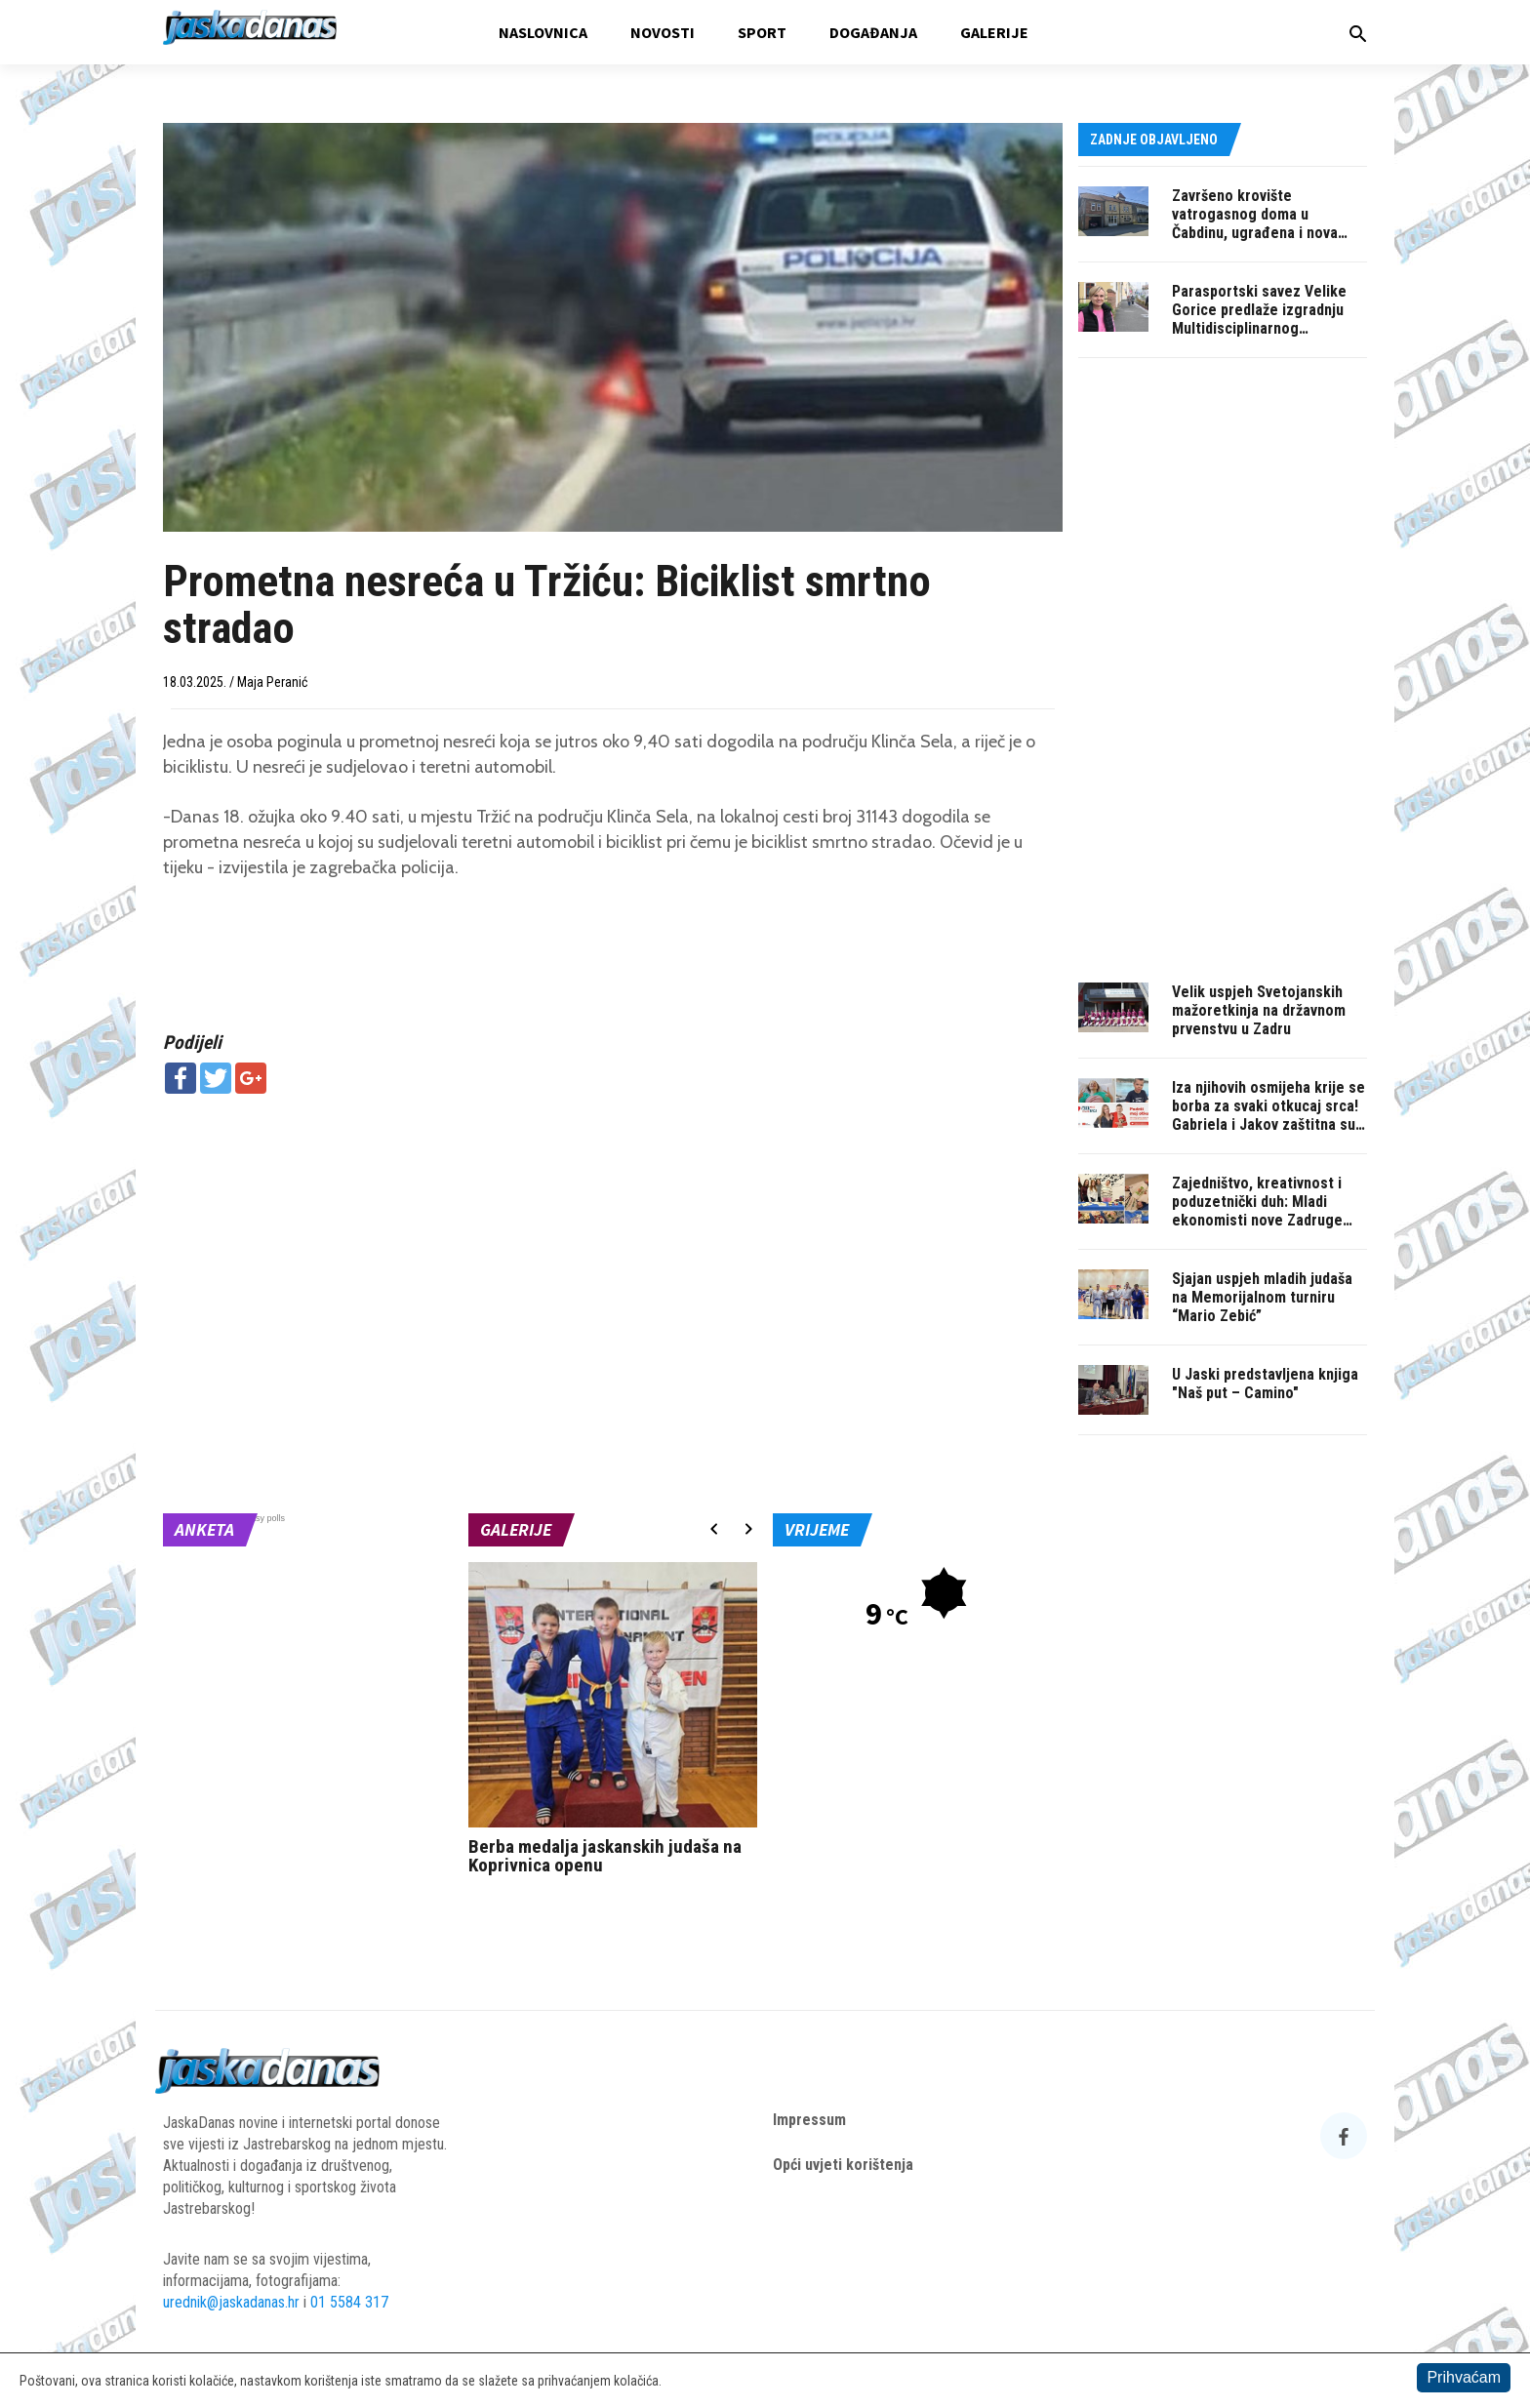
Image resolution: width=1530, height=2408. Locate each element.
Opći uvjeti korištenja (843, 2164)
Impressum (809, 2119)
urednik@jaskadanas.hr (231, 2302)
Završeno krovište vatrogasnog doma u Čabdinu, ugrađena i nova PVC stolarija (1255, 223)
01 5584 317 (349, 2302)
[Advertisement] (613, 1249)
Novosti (662, 32)
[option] (613, 1723)
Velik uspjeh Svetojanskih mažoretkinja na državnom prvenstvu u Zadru (1259, 1010)
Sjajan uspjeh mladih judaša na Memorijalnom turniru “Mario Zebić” (1262, 1297)
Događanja (873, 32)
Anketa (204, 1529)
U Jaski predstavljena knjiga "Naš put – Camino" (1265, 1383)
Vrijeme (817, 1529)
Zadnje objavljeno (1154, 139)
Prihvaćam (1464, 2377)
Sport (762, 32)
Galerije (994, 32)
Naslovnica (543, 32)
